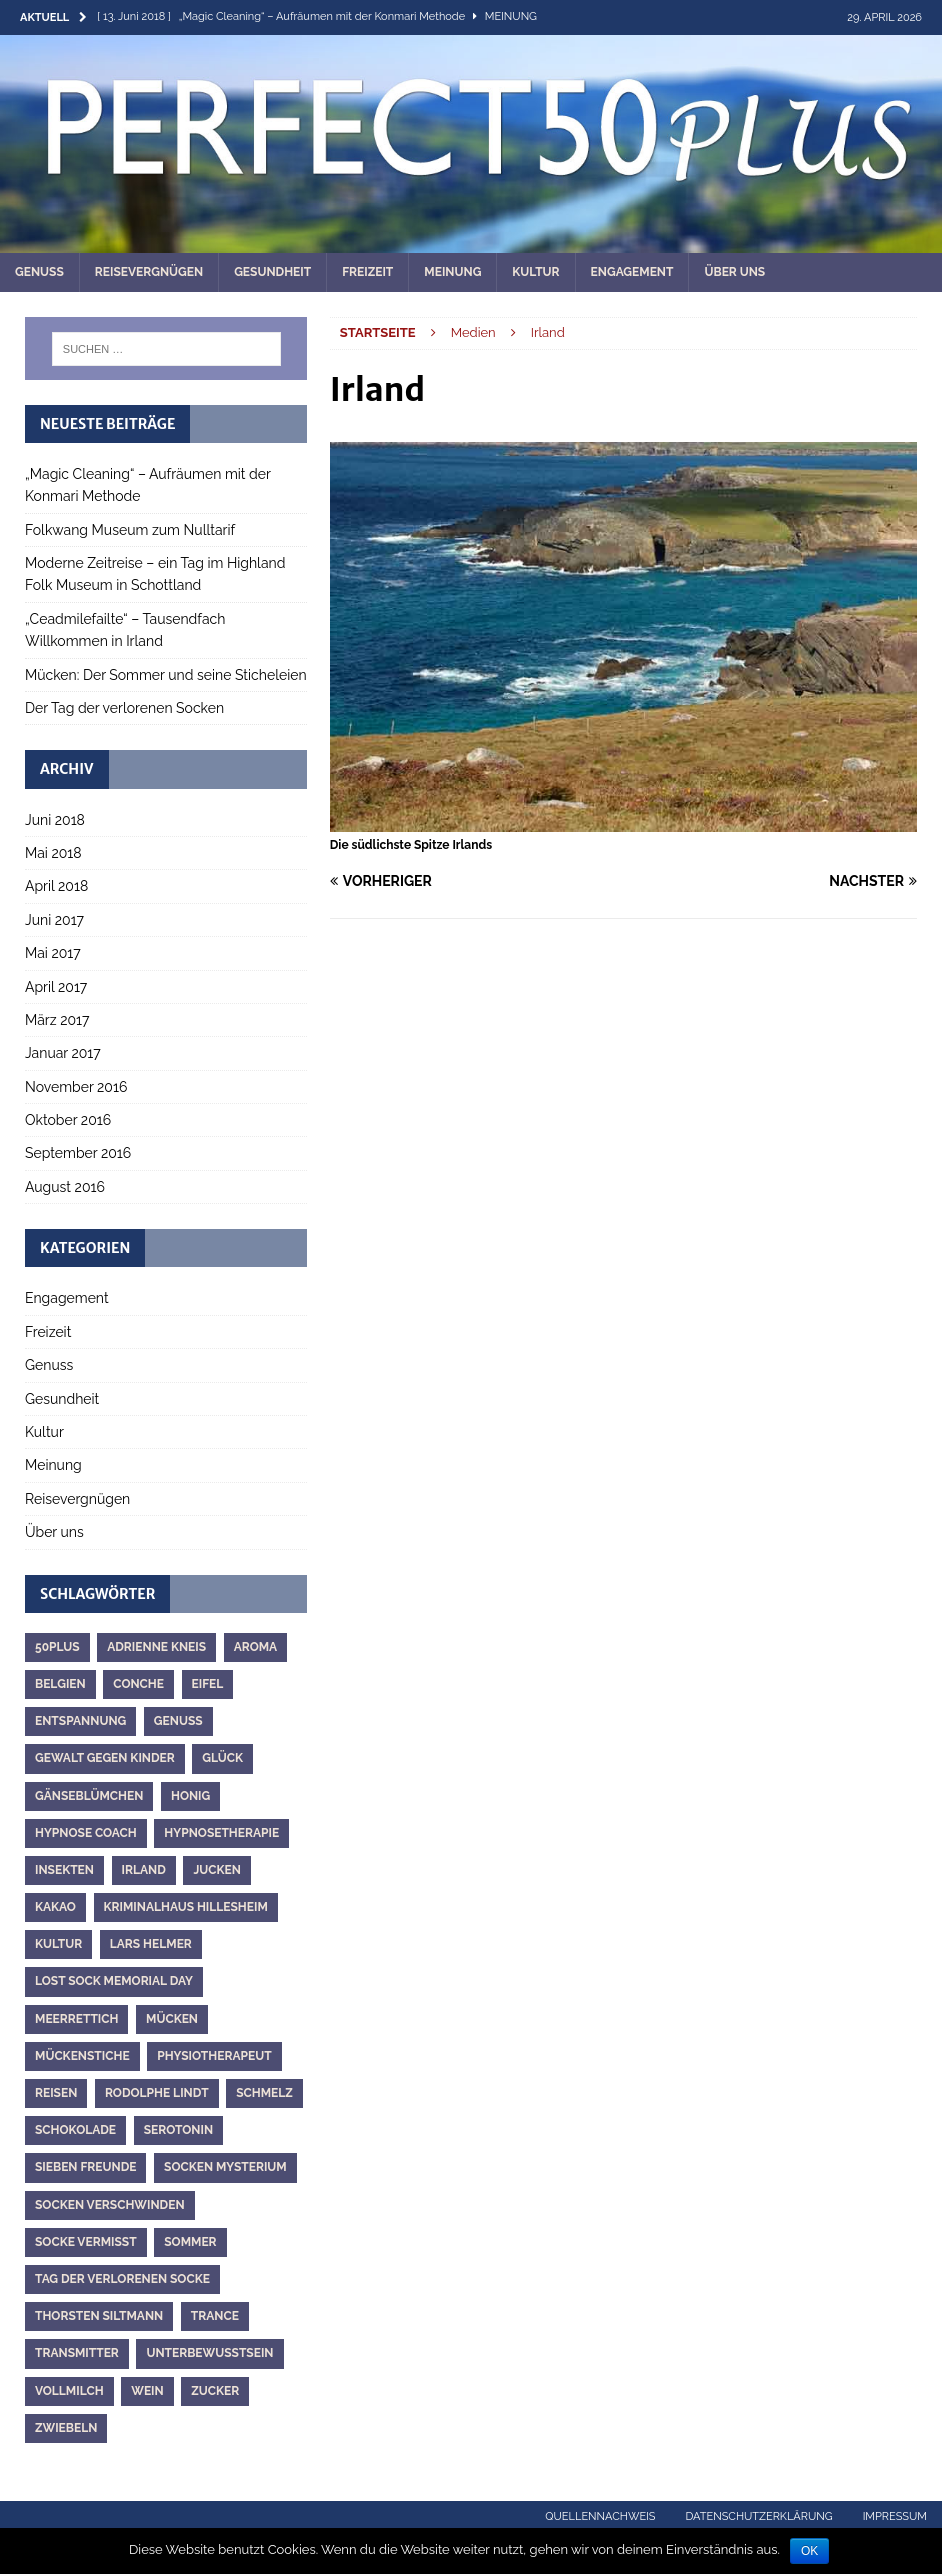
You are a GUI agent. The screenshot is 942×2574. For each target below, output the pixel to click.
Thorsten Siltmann (99, 2316)
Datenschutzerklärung (759, 2516)
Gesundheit (272, 272)
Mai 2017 (53, 953)
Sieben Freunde (85, 2167)
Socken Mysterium (225, 2167)
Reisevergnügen (149, 272)
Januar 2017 (63, 1053)
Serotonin (178, 2130)
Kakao (55, 1907)
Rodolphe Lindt (157, 2093)
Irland (144, 1870)
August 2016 (65, 1187)
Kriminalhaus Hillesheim (186, 1907)
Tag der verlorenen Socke (122, 2279)
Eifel (208, 1684)
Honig (190, 1796)
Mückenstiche (82, 2056)
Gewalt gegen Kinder (105, 1758)
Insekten (64, 1870)
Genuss (39, 272)
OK (809, 2551)
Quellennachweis (600, 2516)
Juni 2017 (54, 920)
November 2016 (76, 1087)
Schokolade (75, 2130)
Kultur (535, 272)
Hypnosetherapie (221, 1833)
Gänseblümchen (89, 1796)
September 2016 (78, 1153)
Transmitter (77, 2353)
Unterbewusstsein (209, 2353)
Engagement (632, 272)
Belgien (60, 1684)
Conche (138, 1684)
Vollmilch (69, 2391)
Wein (147, 2391)
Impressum (895, 2516)
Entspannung (80, 1721)
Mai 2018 (53, 853)
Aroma (256, 1647)
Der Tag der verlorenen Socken (124, 708)
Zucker (215, 2391)
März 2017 (57, 1020)
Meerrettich (76, 2019)
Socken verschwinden (110, 2205)
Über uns (734, 272)
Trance (215, 2316)
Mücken (172, 2019)
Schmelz (264, 2093)
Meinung (452, 272)
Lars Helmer (151, 1944)
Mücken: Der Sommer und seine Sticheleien (166, 675)
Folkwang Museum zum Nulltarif (130, 530)
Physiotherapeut (214, 2056)
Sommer (190, 2242)
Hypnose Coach (86, 1833)
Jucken (217, 1870)
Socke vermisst (86, 2242)
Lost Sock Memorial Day (114, 1981)
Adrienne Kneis (156, 1647)
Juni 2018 (55, 820)
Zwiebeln (66, 2428)
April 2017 (56, 987)
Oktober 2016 (68, 1120)
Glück (222, 1758)
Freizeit (367, 272)
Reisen (56, 2093)
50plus (57, 1647)
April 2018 (56, 886)
